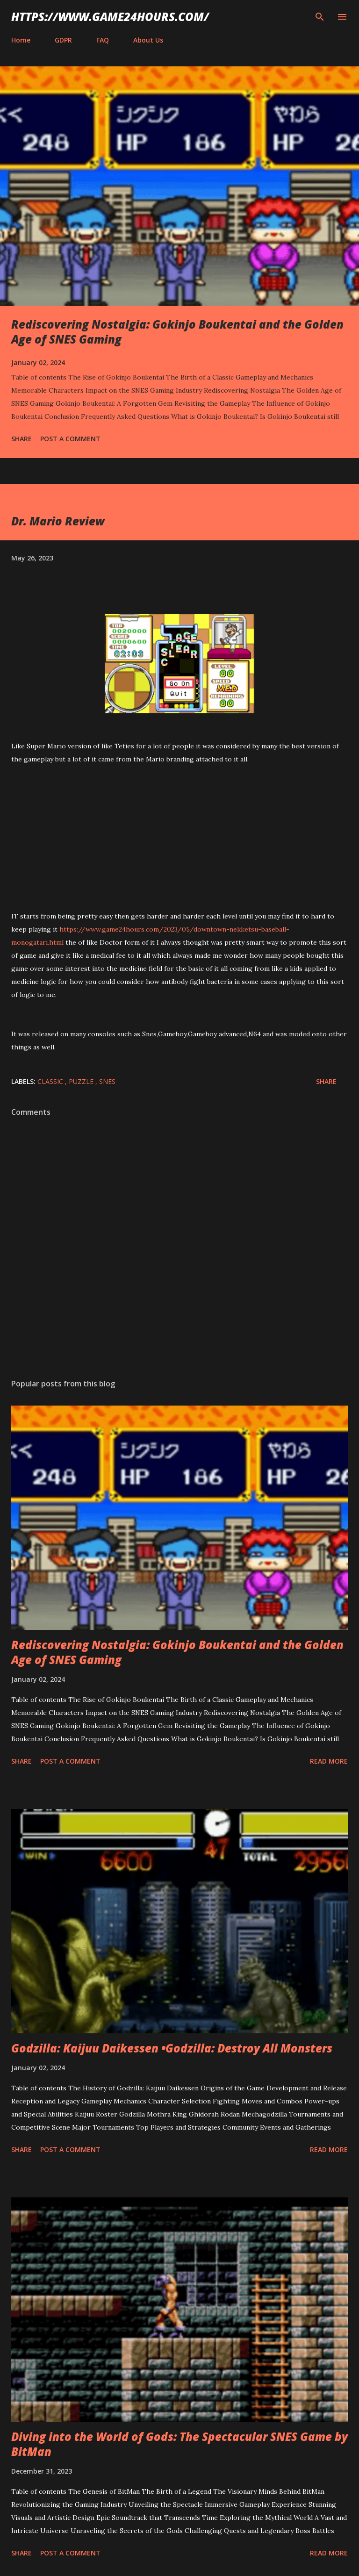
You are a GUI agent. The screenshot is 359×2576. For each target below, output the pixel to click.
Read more (329, 1761)
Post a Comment (70, 438)
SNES (107, 1081)
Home (20, 40)
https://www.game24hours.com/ (110, 16)
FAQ (102, 40)
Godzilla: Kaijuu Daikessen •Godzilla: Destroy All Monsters (171, 2048)
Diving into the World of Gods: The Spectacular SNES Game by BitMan (179, 2444)
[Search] (319, 16)
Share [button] (21, 438)
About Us (148, 40)
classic (51, 1081)
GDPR (63, 40)
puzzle (82, 1081)
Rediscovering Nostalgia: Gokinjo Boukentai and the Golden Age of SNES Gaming (177, 331)
